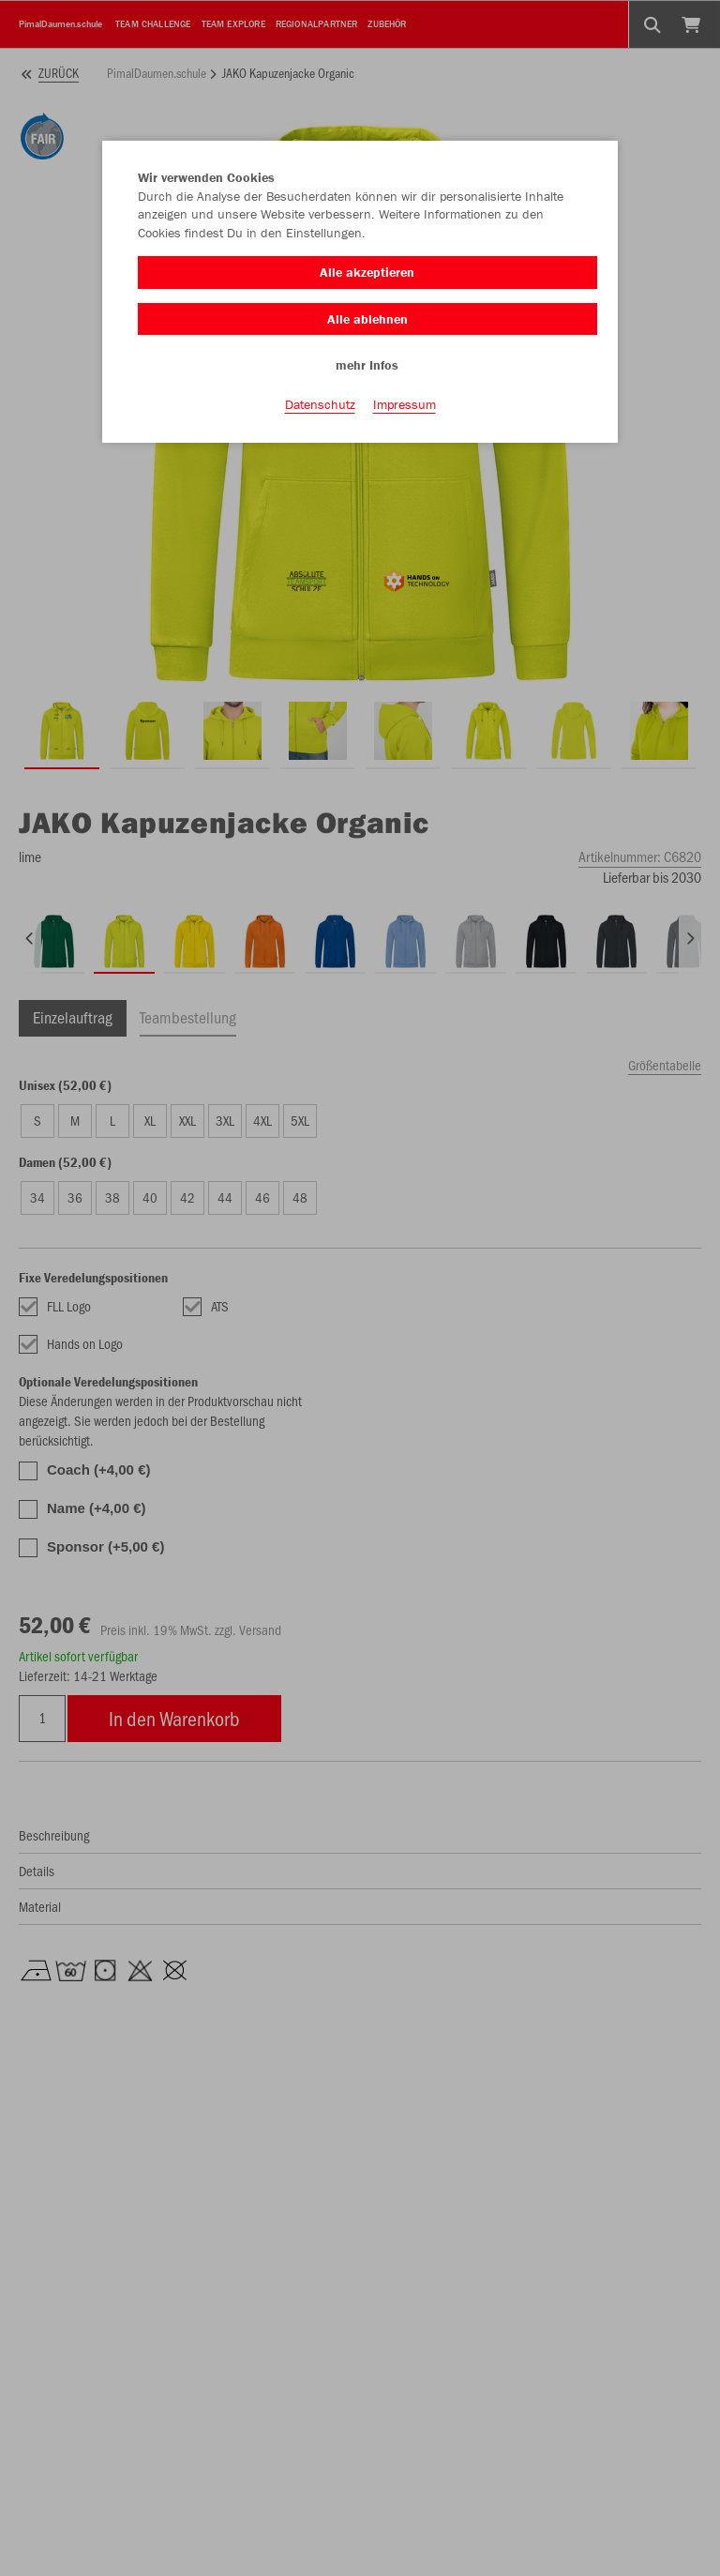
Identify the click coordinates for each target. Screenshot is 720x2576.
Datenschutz (320, 404)
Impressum (404, 404)
